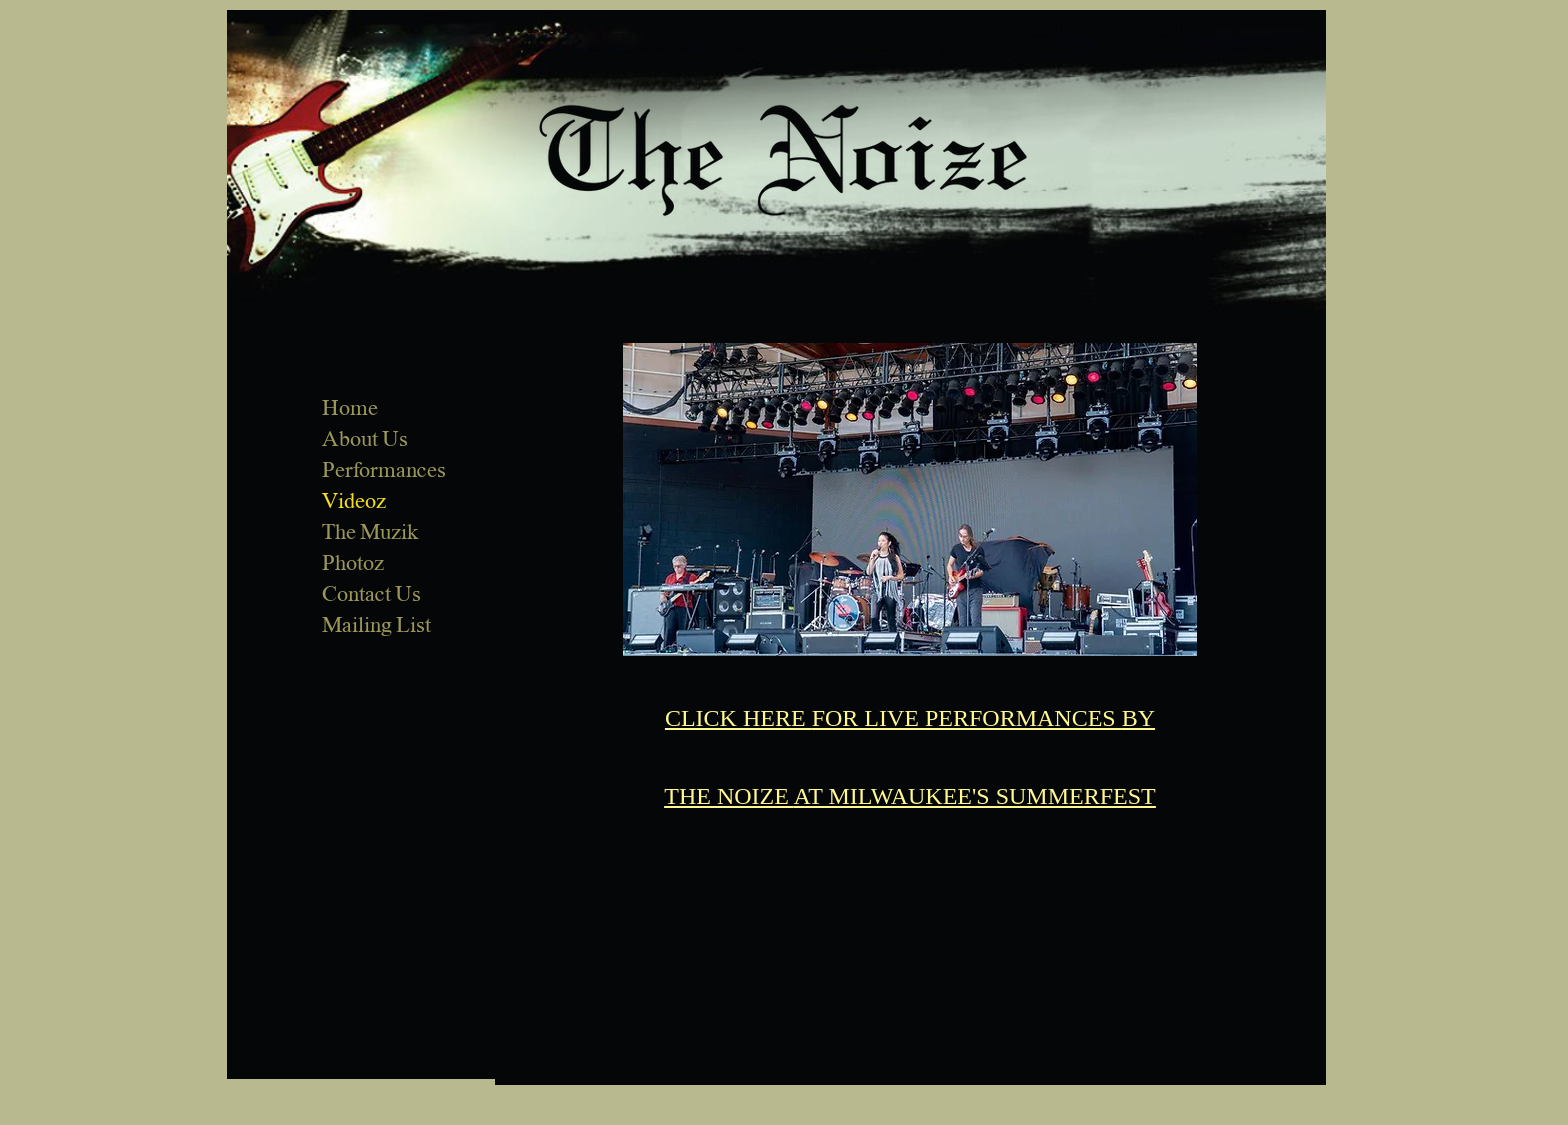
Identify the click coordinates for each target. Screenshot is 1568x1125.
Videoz (354, 501)
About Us (365, 439)
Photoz (353, 563)
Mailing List (376, 625)
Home (350, 408)
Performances (384, 470)
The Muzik (370, 532)
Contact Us (371, 594)
